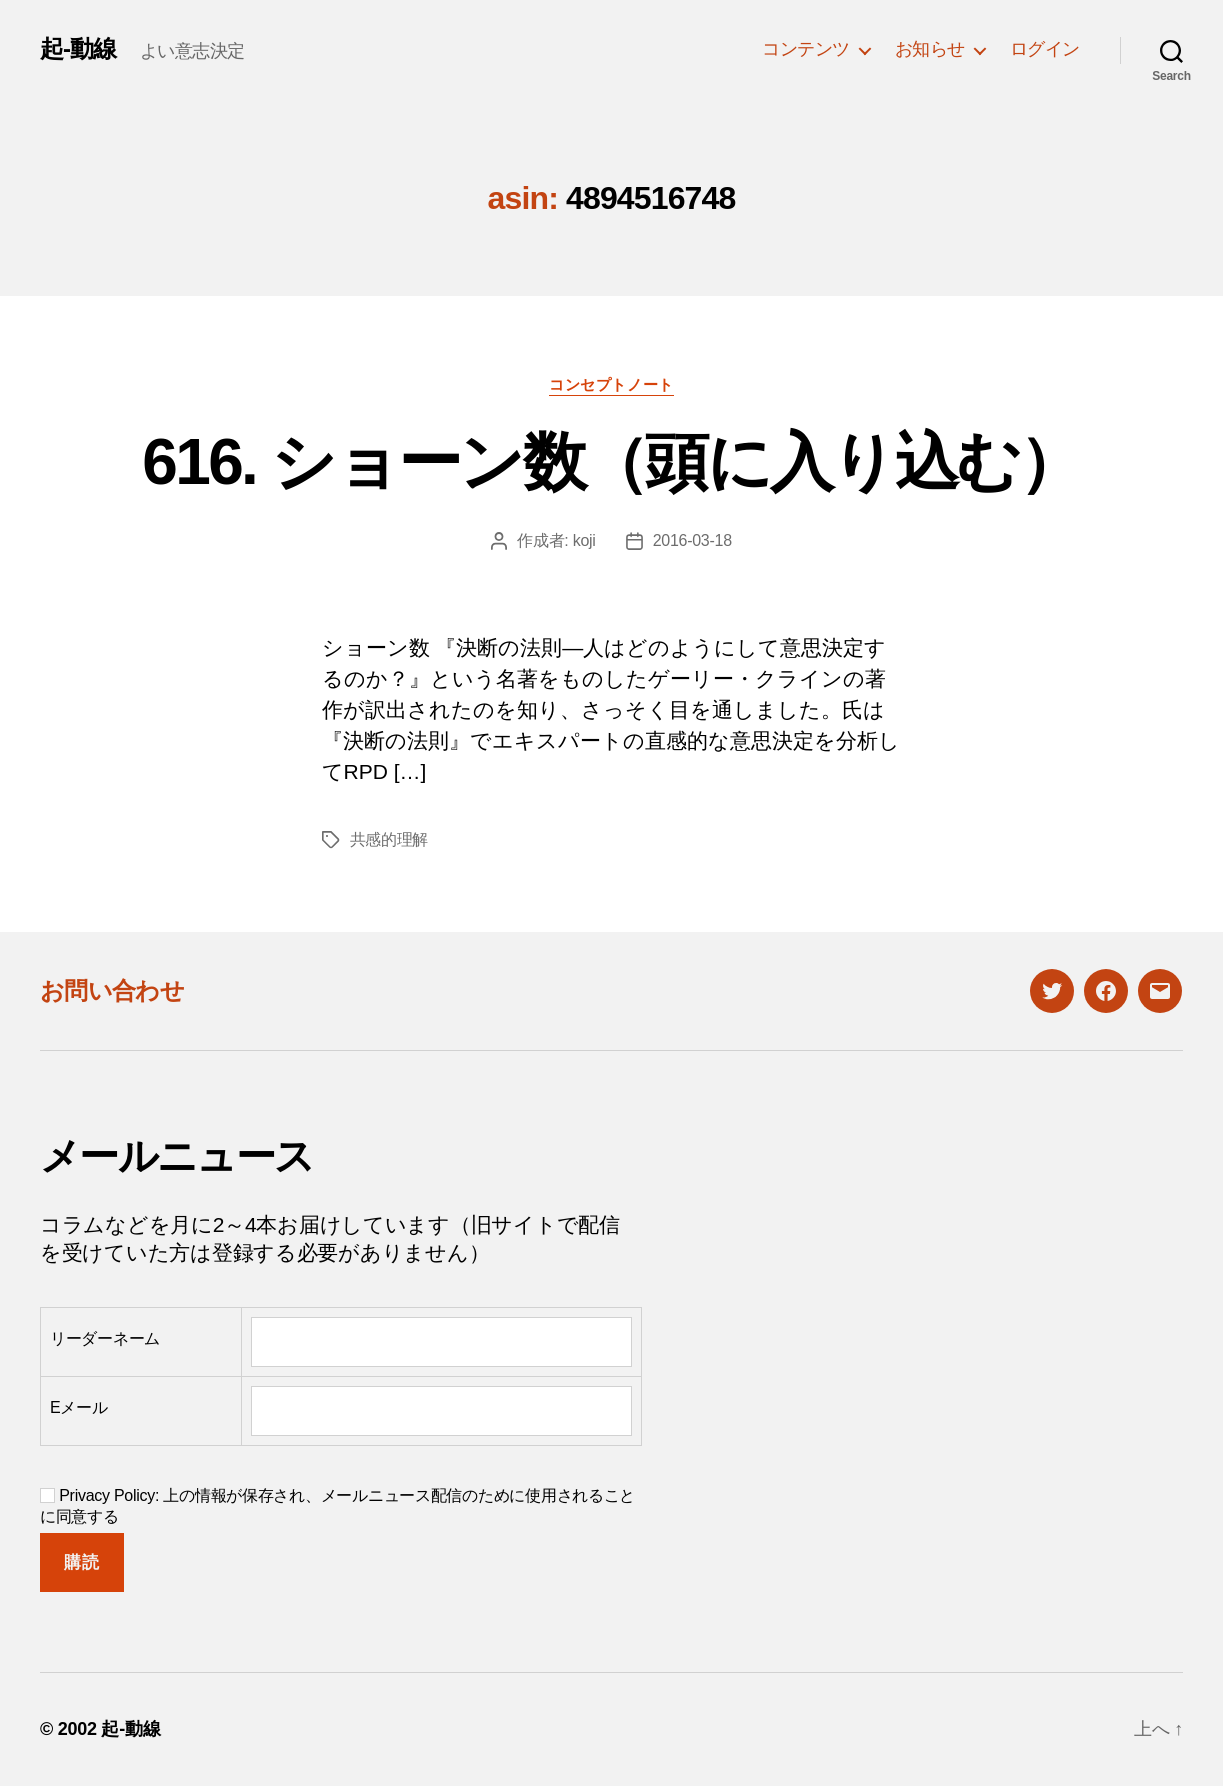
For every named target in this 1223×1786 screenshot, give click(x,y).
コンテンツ (806, 49)
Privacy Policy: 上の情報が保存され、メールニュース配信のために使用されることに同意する (337, 1506)
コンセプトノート (611, 384)
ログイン (1045, 49)
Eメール (79, 1407)
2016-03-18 (692, 540)
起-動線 (78, 49)
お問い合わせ (112, 990)
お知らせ (930, 49)
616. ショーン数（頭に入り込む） (611, 462)
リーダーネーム (105, 1338)
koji (584, 540)
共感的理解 (389, 839)
